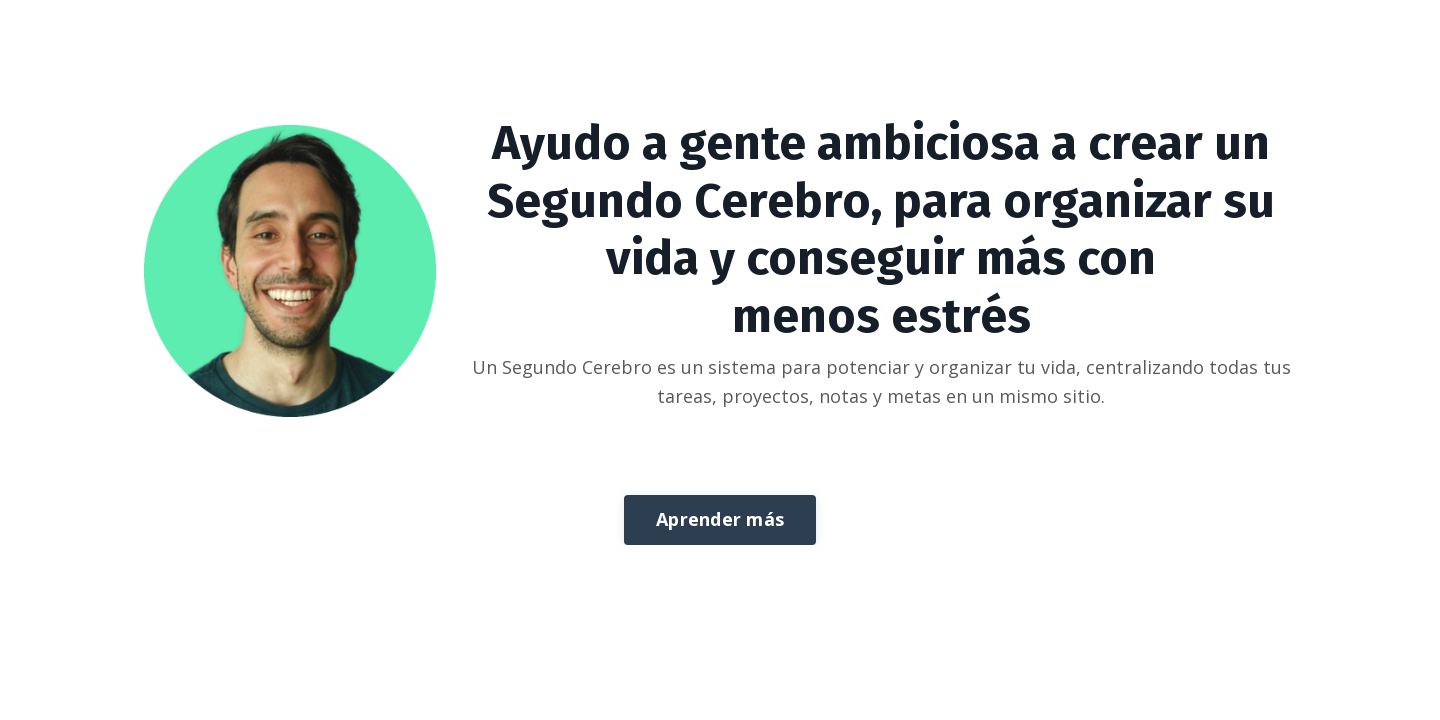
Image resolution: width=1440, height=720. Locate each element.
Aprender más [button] (720, 519)
